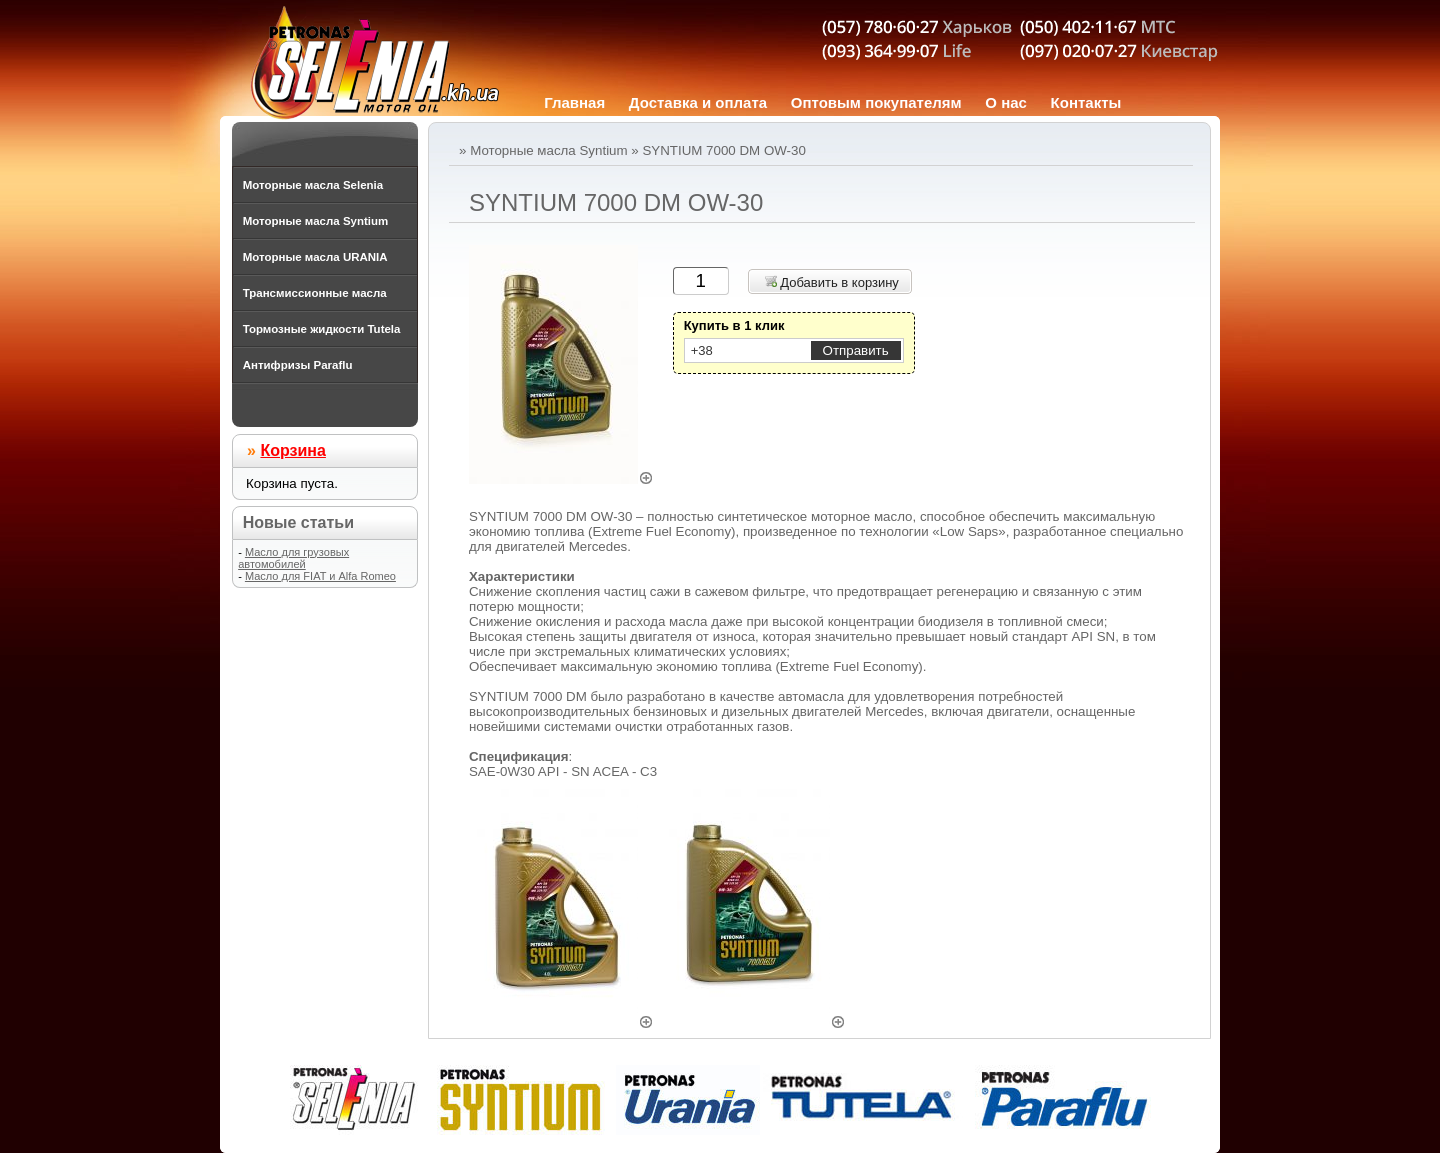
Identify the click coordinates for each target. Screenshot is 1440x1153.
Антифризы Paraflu (298, 365)
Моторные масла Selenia (313, 185)
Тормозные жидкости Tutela (322, 329)
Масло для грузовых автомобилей (293, 558)
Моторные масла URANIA (315, 257)
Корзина (292, 450)
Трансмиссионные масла (315, 293)
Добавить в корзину (832, 282)
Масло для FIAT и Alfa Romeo (320, 576)
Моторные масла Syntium (548, 150)
